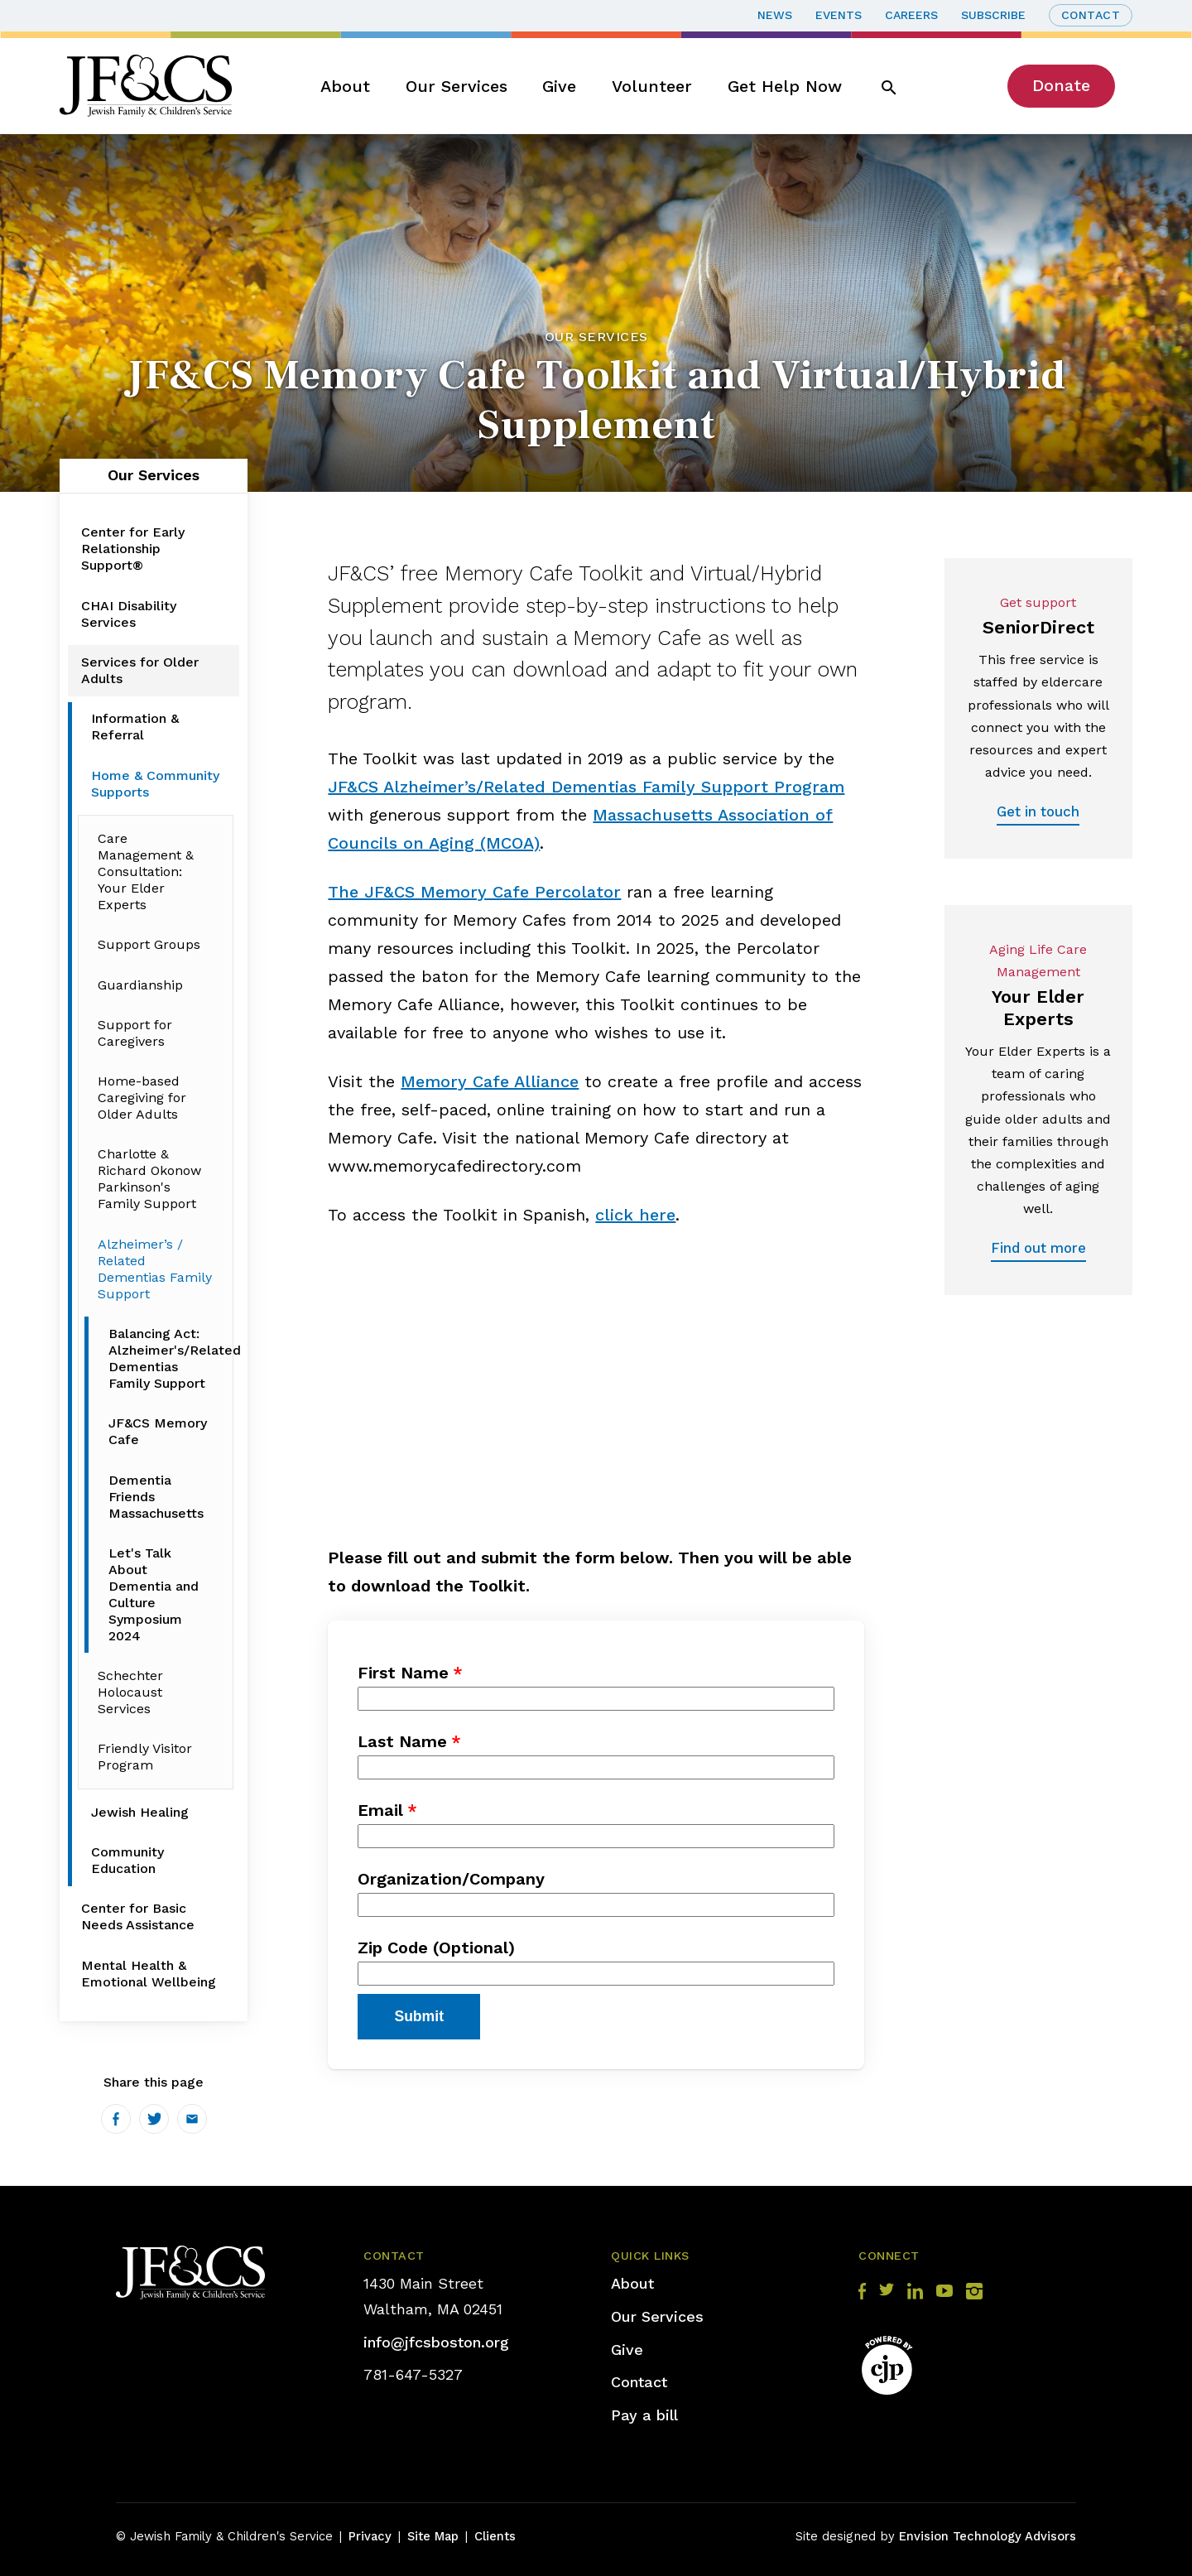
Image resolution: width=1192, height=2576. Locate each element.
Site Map (433, 2536)
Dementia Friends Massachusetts (156, 1496)
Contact (1091, 15)
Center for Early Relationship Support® (133, 548)
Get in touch (1038, 811)
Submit (419, 2016)
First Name (403, 1673)
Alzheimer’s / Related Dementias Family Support (155, 1269)
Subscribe (993, 15)
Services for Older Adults (140, 670)
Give (559, 86)
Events (838, 15)
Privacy (370, 2536)
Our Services (456, 86)
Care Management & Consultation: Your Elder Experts (146, 871)
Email (380, 1810)
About (345, 86)
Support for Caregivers (135, 1033)
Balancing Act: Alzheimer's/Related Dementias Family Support (164, 1358)
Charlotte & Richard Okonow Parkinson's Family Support (149, 1178)
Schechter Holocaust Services (130, 1692)
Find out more (1038, 1248)
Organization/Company (451, 1879)
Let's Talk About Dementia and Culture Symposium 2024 (153, 1594)
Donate (1061, 85)
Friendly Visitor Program (145, 1757)
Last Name (402, 1741)
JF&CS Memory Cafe (157, 1431)
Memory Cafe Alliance (490, 1081)
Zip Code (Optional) (436, 1947)
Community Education (127, 1860)
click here (635, 1215)
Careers (911, 15)
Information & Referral (135, 726)
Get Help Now (785, 86)
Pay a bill (644, 2415)
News (774, 15)
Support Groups (149, 944)
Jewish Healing (140, 1812)
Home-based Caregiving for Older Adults (142, 1097)
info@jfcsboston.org (436, 2342)
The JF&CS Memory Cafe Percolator (474, 892)
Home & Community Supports (155, 784)
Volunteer (652, 86)
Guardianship (140, 985)
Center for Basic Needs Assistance (138, 1916)
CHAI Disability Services (128, 614)
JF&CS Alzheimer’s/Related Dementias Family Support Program (586, 787)
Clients (495, 2536)
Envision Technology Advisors (987, 2536)
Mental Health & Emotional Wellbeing (148, 1973)
